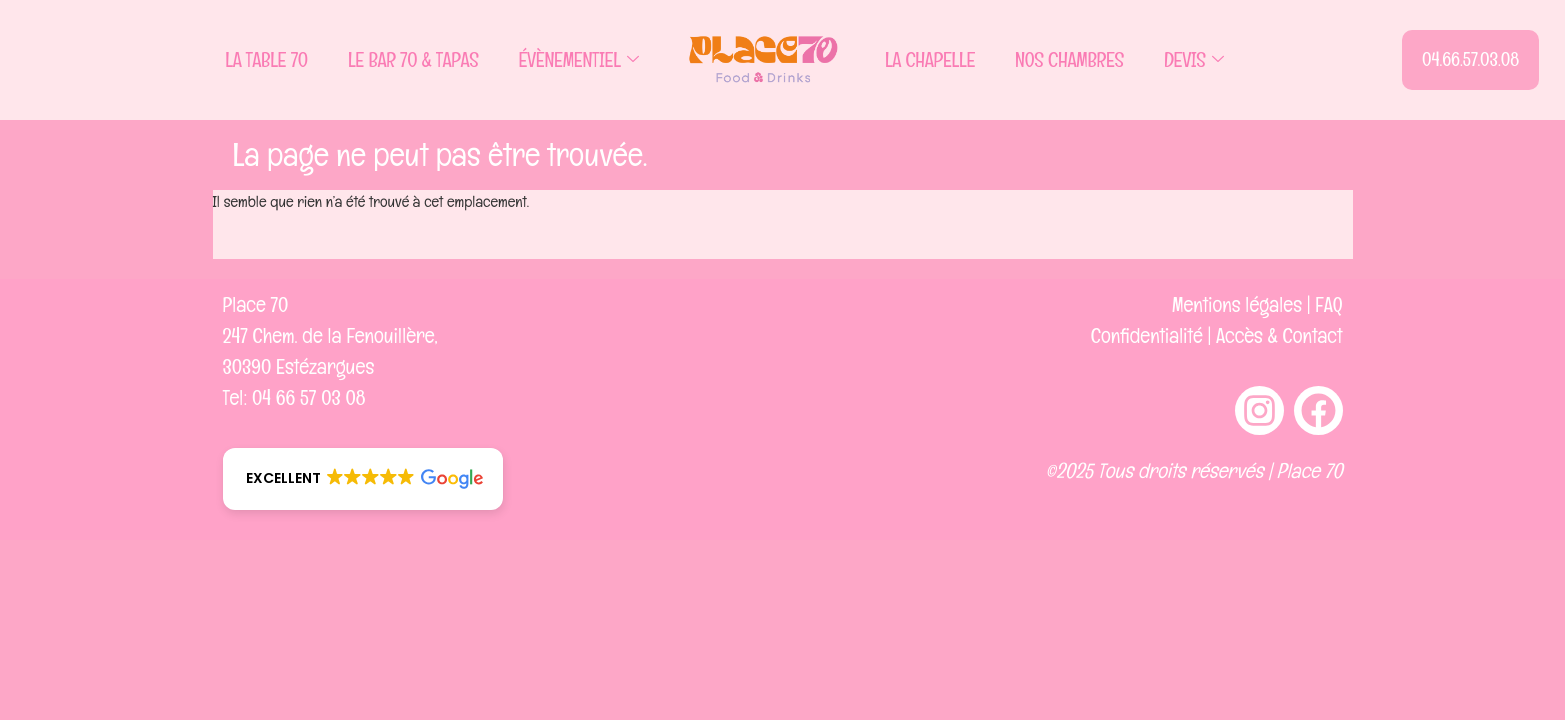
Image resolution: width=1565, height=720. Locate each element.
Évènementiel (578, 59)
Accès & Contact (1279, 335)
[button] (363, 479)
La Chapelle (930, 59)
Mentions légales (1237, 304)
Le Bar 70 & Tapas (413, 59)
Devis (1193, 59)
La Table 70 (266, 59)
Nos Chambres (1069, 59)
